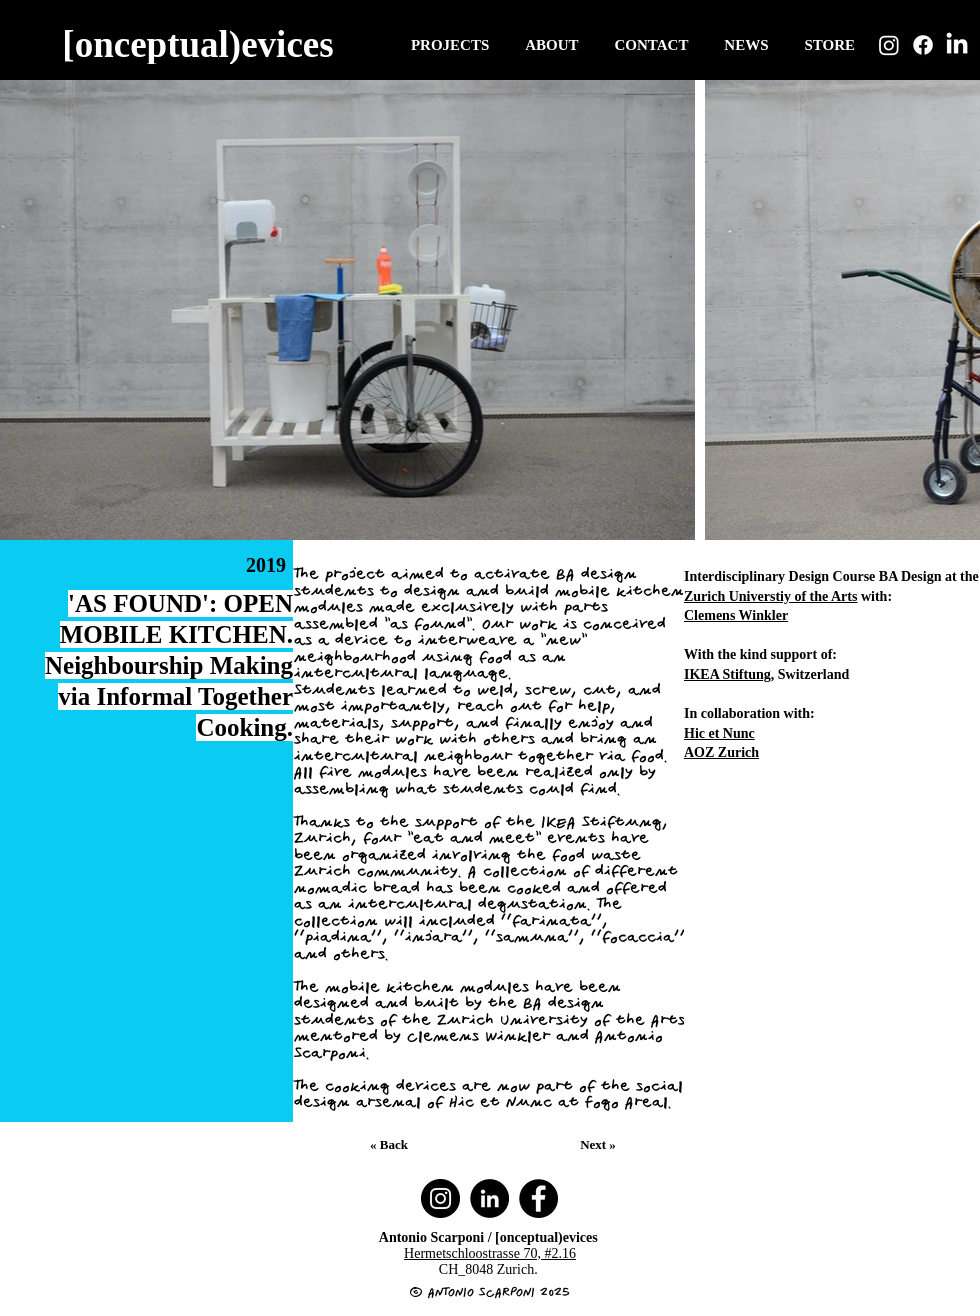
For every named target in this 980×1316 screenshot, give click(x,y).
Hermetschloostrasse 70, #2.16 (490, 1253)
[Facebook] (923, 45)
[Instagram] (889, 45)
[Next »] (600, 1145)
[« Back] (391, 1145)
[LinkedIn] (957, 45)
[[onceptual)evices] (200, 44)
